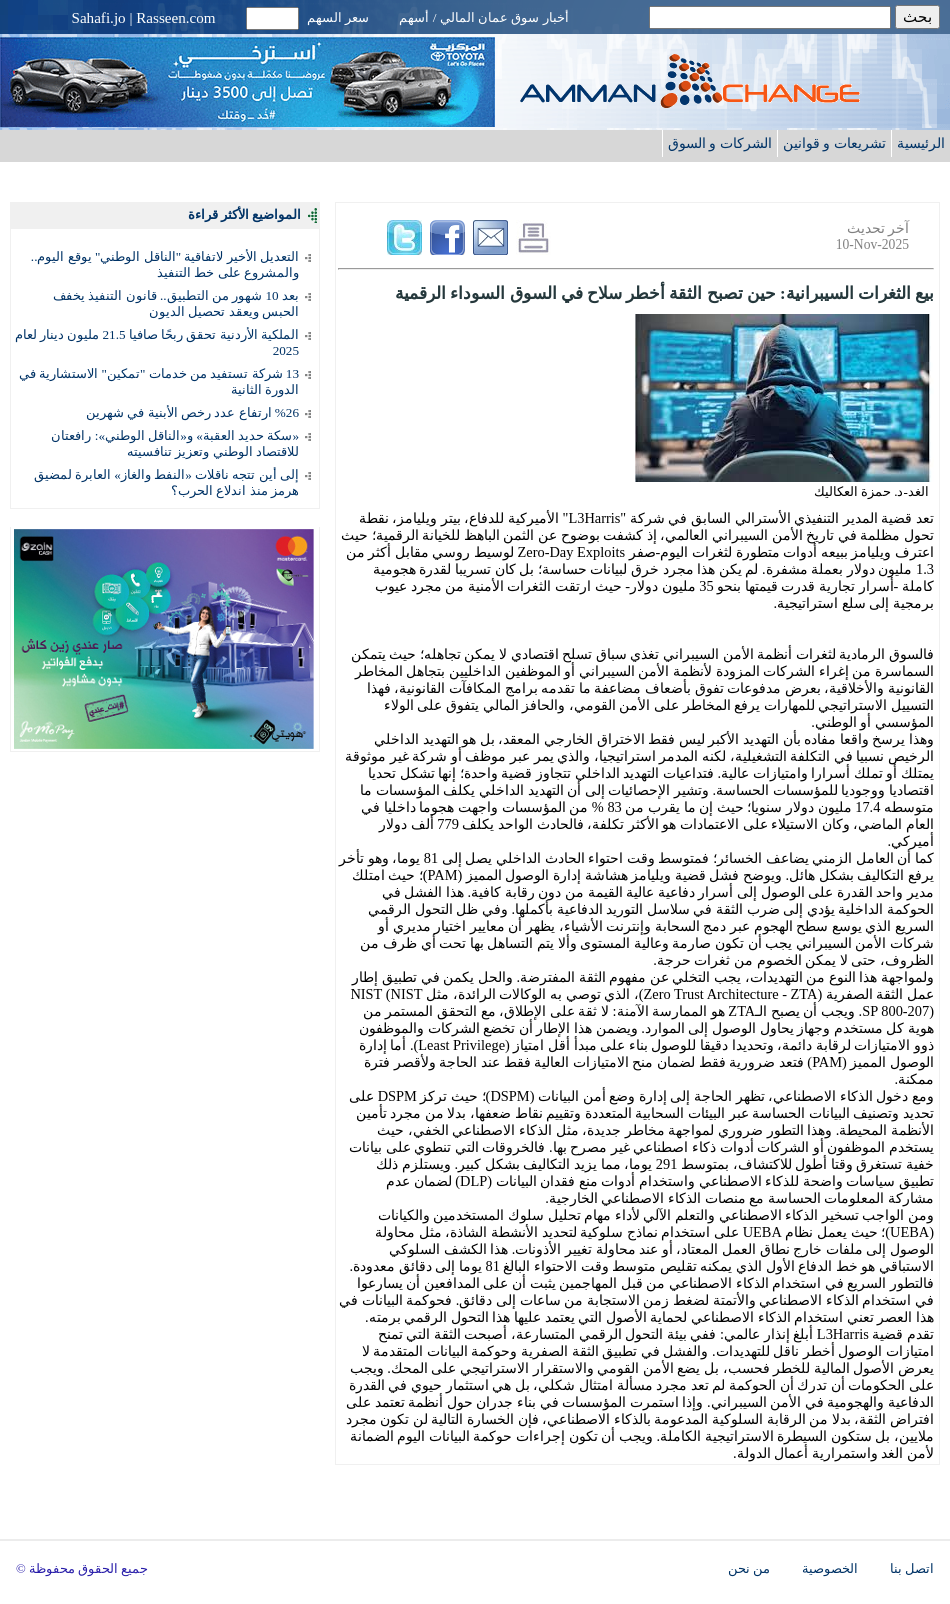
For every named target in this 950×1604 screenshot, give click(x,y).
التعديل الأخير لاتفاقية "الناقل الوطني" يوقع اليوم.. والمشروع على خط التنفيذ (165, 264)
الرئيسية (921, 143)
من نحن (749, 1569)
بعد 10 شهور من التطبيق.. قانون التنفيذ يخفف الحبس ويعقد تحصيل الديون (176, 303)
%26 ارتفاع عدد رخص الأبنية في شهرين (192, 412)
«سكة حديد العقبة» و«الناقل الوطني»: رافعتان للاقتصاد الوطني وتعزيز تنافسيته (175, 443)
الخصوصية (830, 1569)
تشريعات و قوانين (834, 143)
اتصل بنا (912, 1569)
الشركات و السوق (720, 143)
